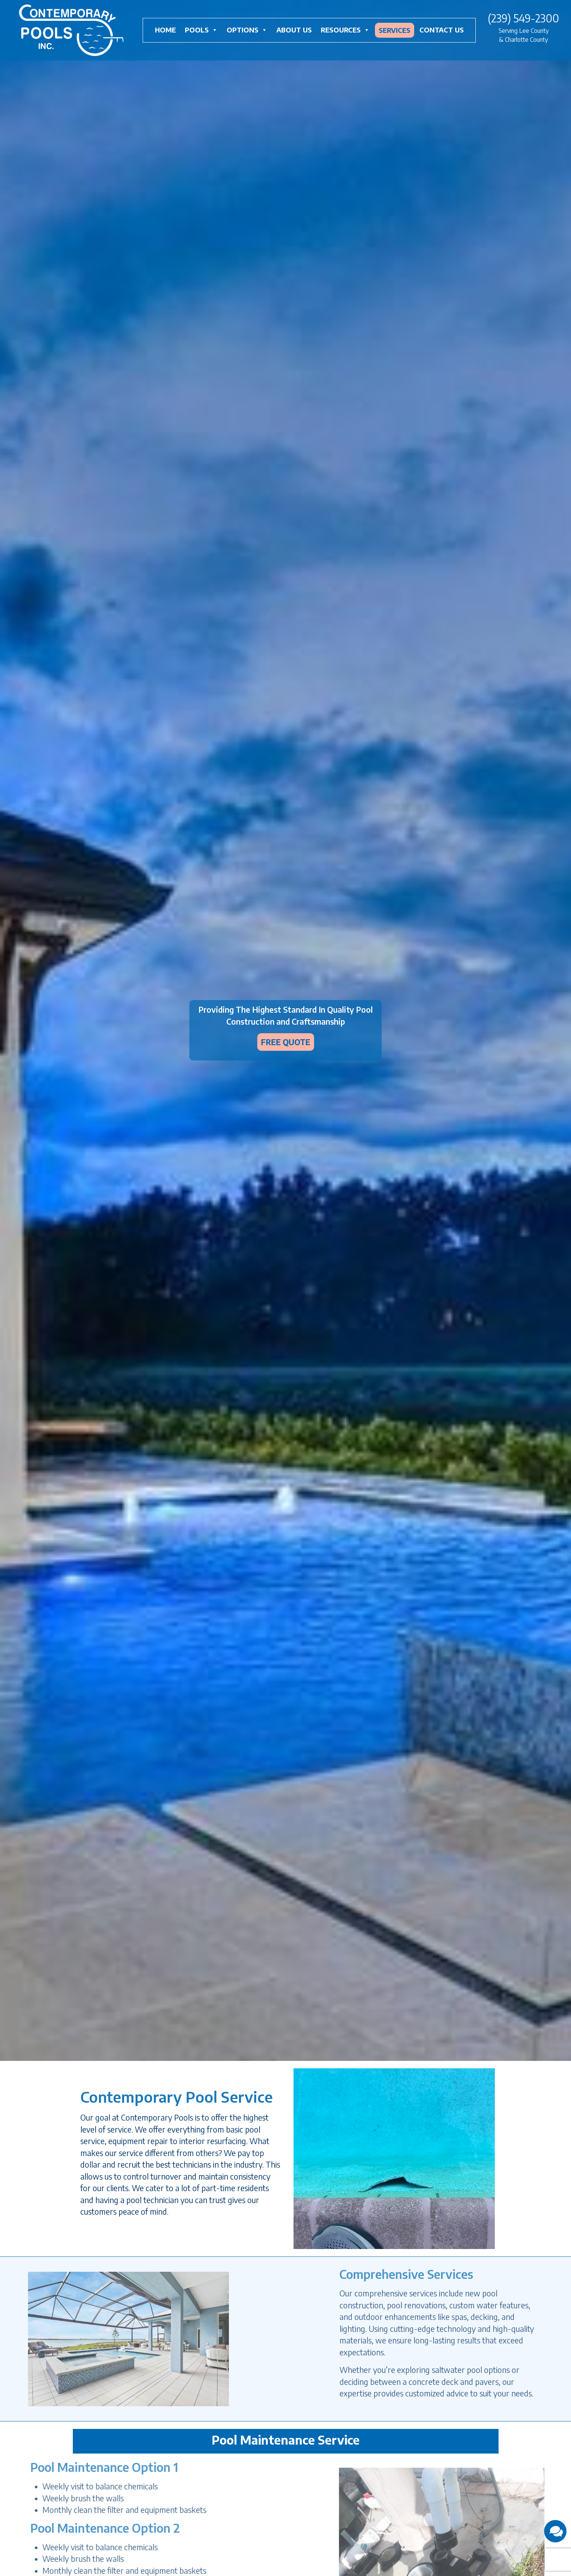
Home (165, 29)
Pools (201, 30)
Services (394, 30)
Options (247, 30)
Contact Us (441, 29)
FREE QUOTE (285, 1042)
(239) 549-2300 (523, 18)
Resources (345, 30)
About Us (294, 29)
